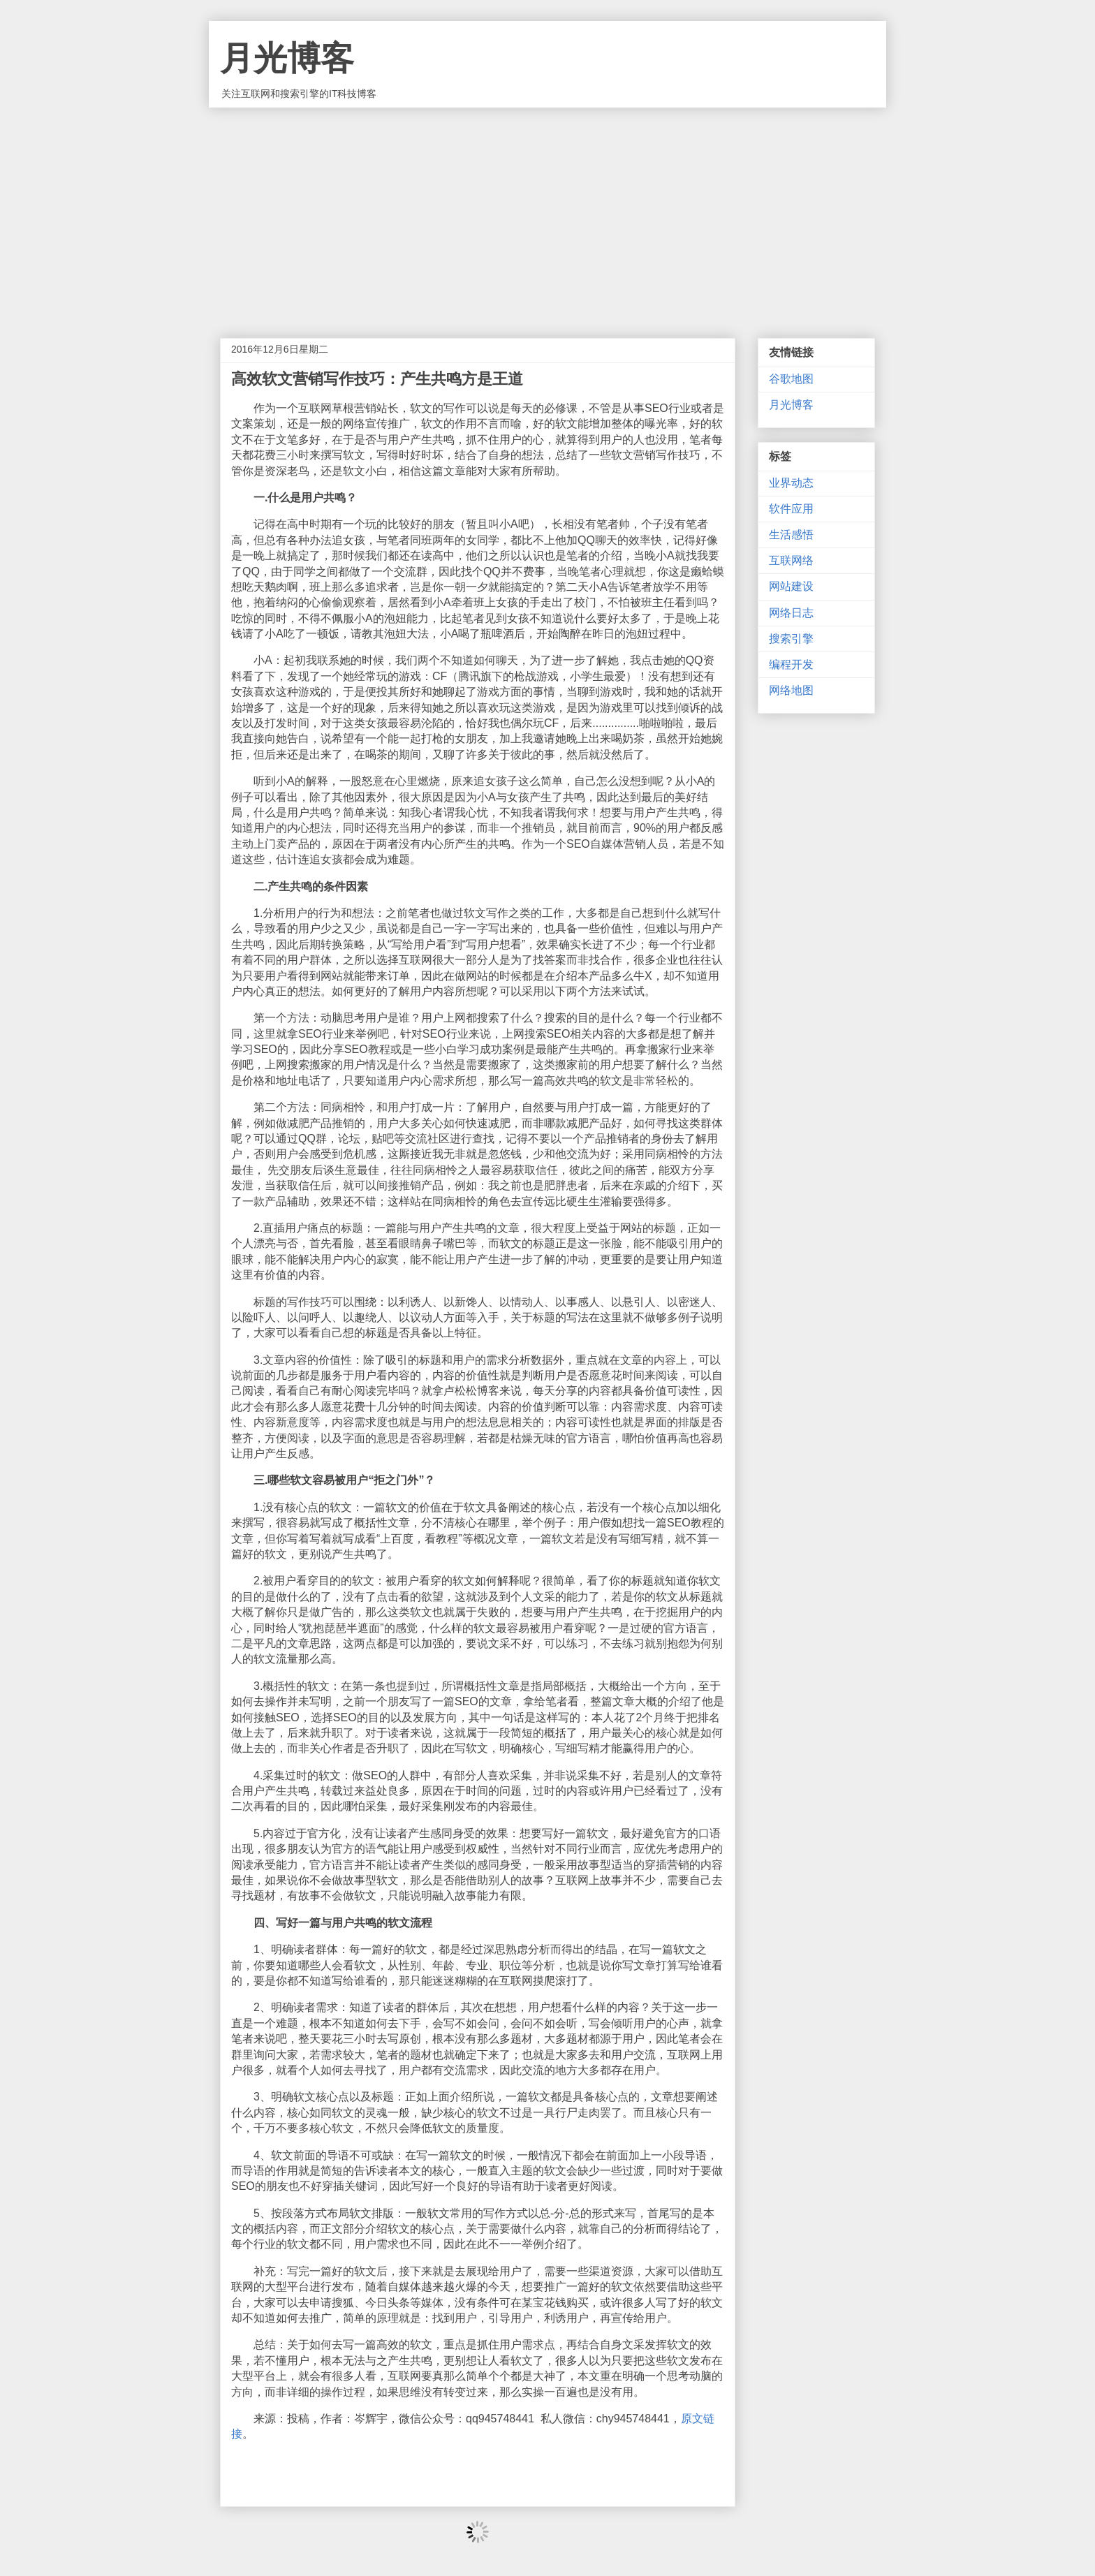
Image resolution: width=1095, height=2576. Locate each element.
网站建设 (791, 586)
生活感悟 (791, 534)
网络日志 (791, 613)
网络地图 (791, 690)
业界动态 (791, 483)
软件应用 (791, 509)
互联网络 (791, 560)
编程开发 (791, 664)
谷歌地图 (791, 379)
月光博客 (287, 58)
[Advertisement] (547, 212)
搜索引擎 (791, 639)
